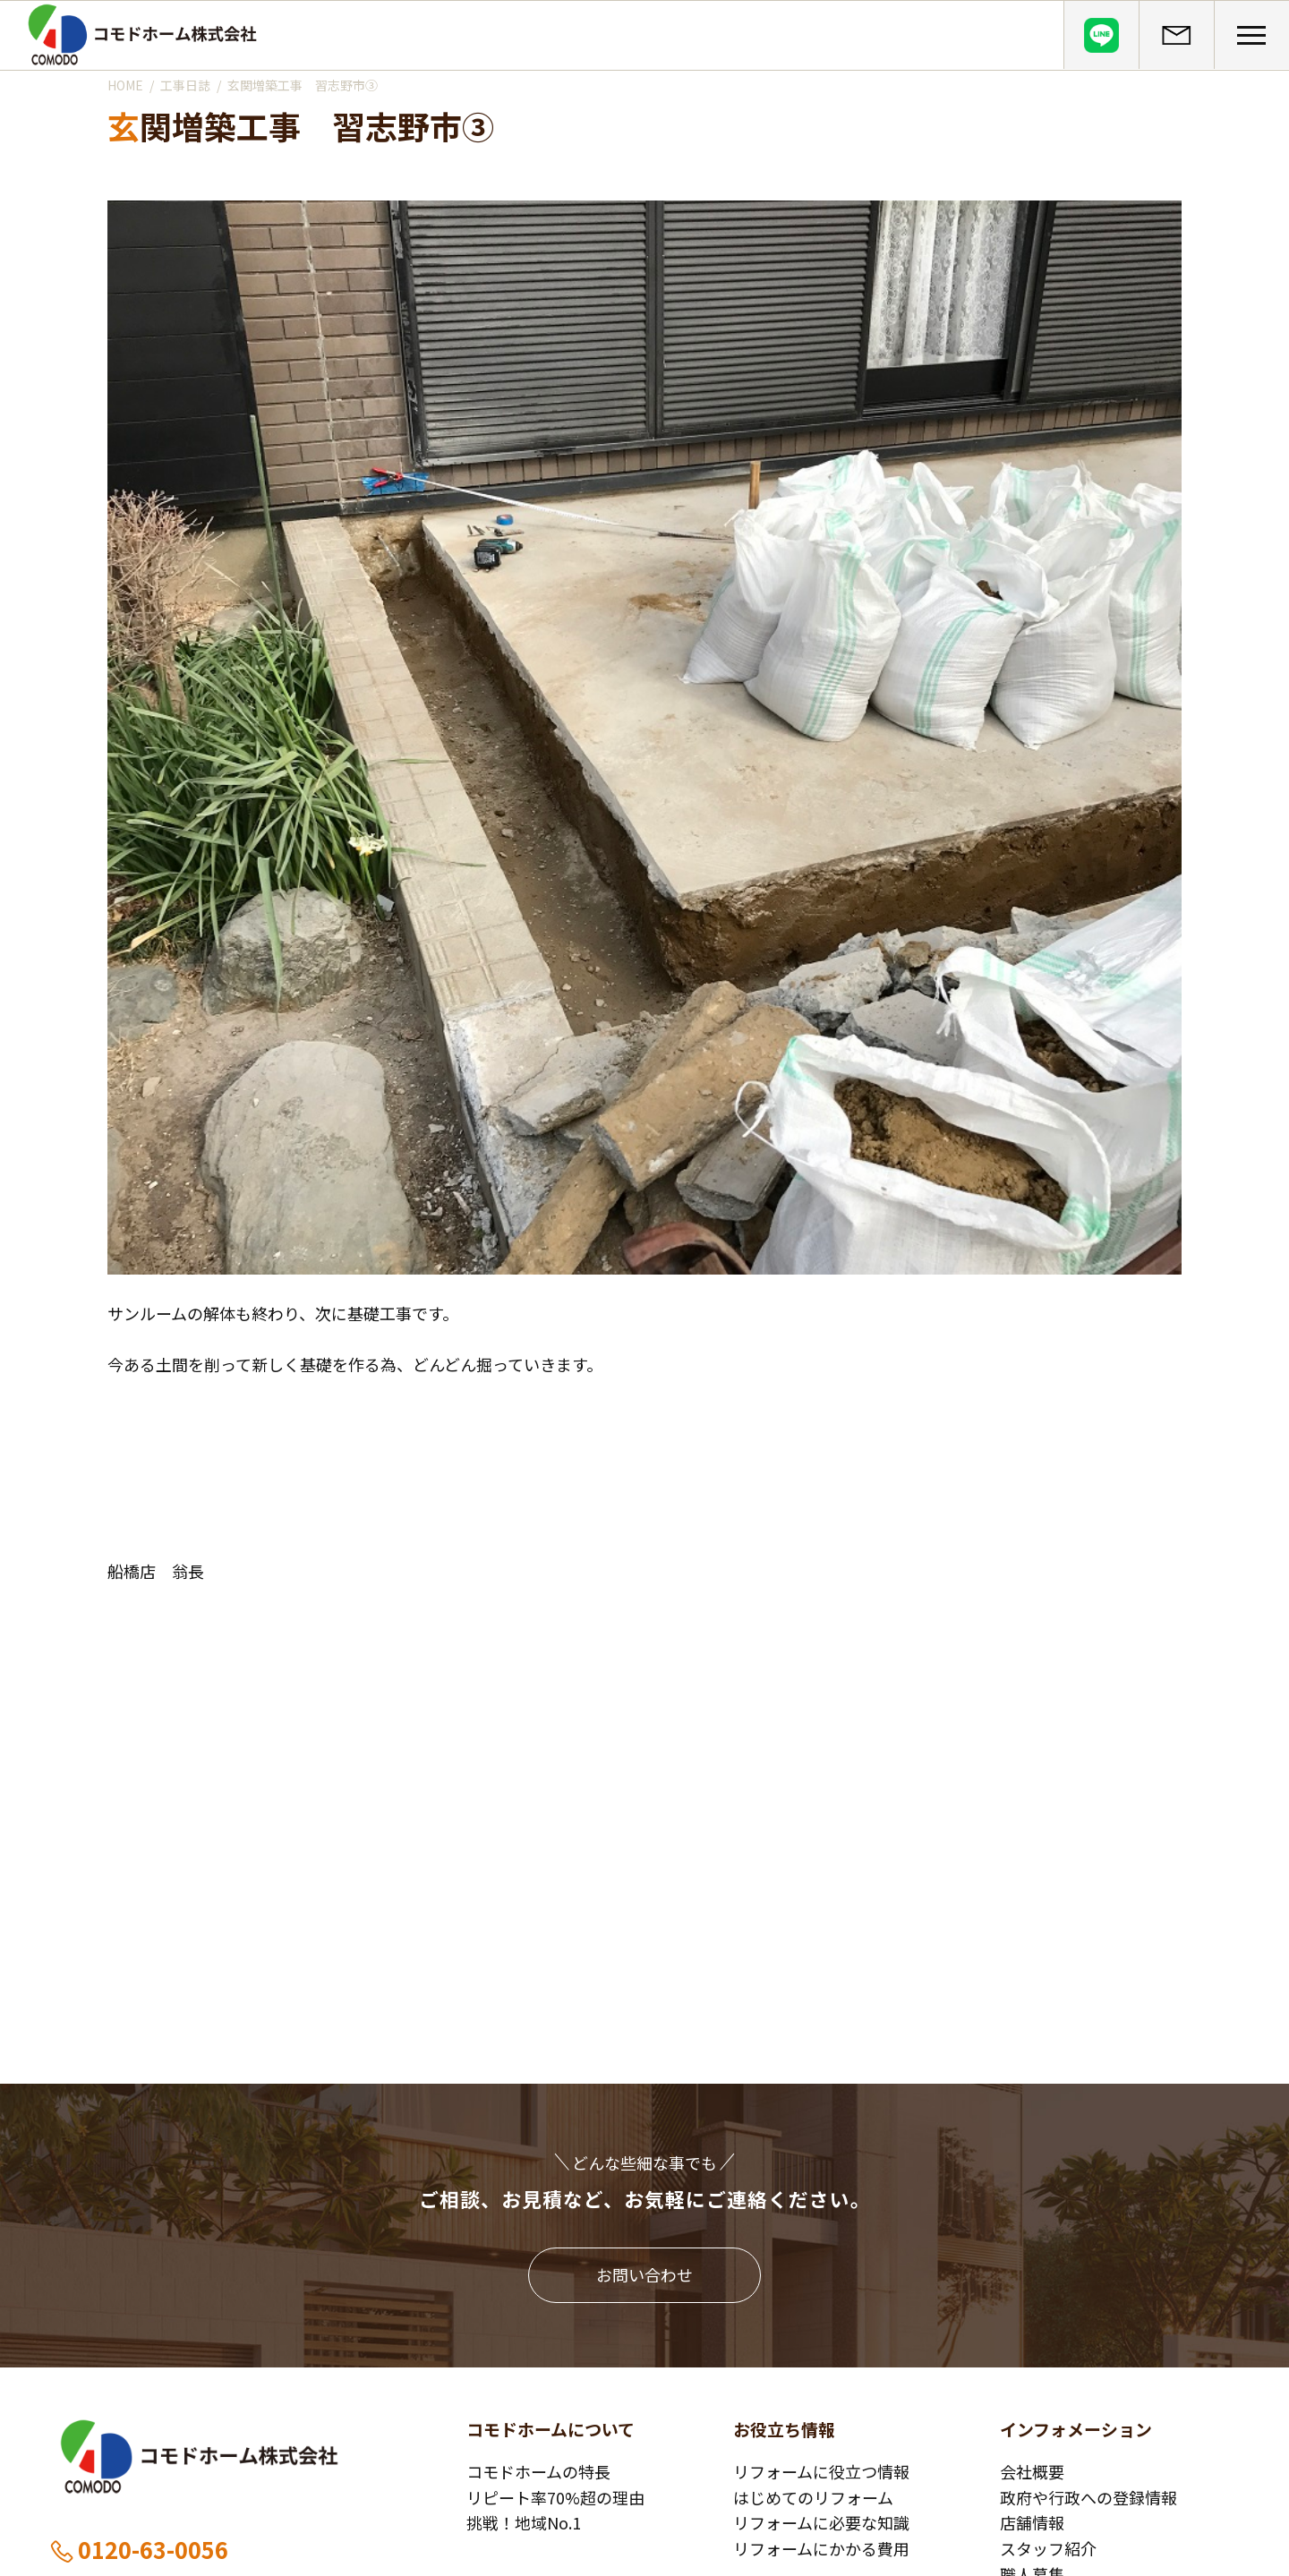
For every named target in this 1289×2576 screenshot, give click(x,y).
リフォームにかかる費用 (821, 2548)
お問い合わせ (644, 2274)
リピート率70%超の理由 (555, 2497)
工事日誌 (185, 85)
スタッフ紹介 (1048, 2548)
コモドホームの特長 (538, 2471)
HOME (125, 85)
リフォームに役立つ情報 (821, 2471)
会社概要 (1032, 2471)
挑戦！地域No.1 (523, 2522)
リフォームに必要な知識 (821, 2522)
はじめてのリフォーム (813, 2497)
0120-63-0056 (138, 2549)
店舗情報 (1032, 2522)
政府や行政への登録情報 (1088, 2497)
